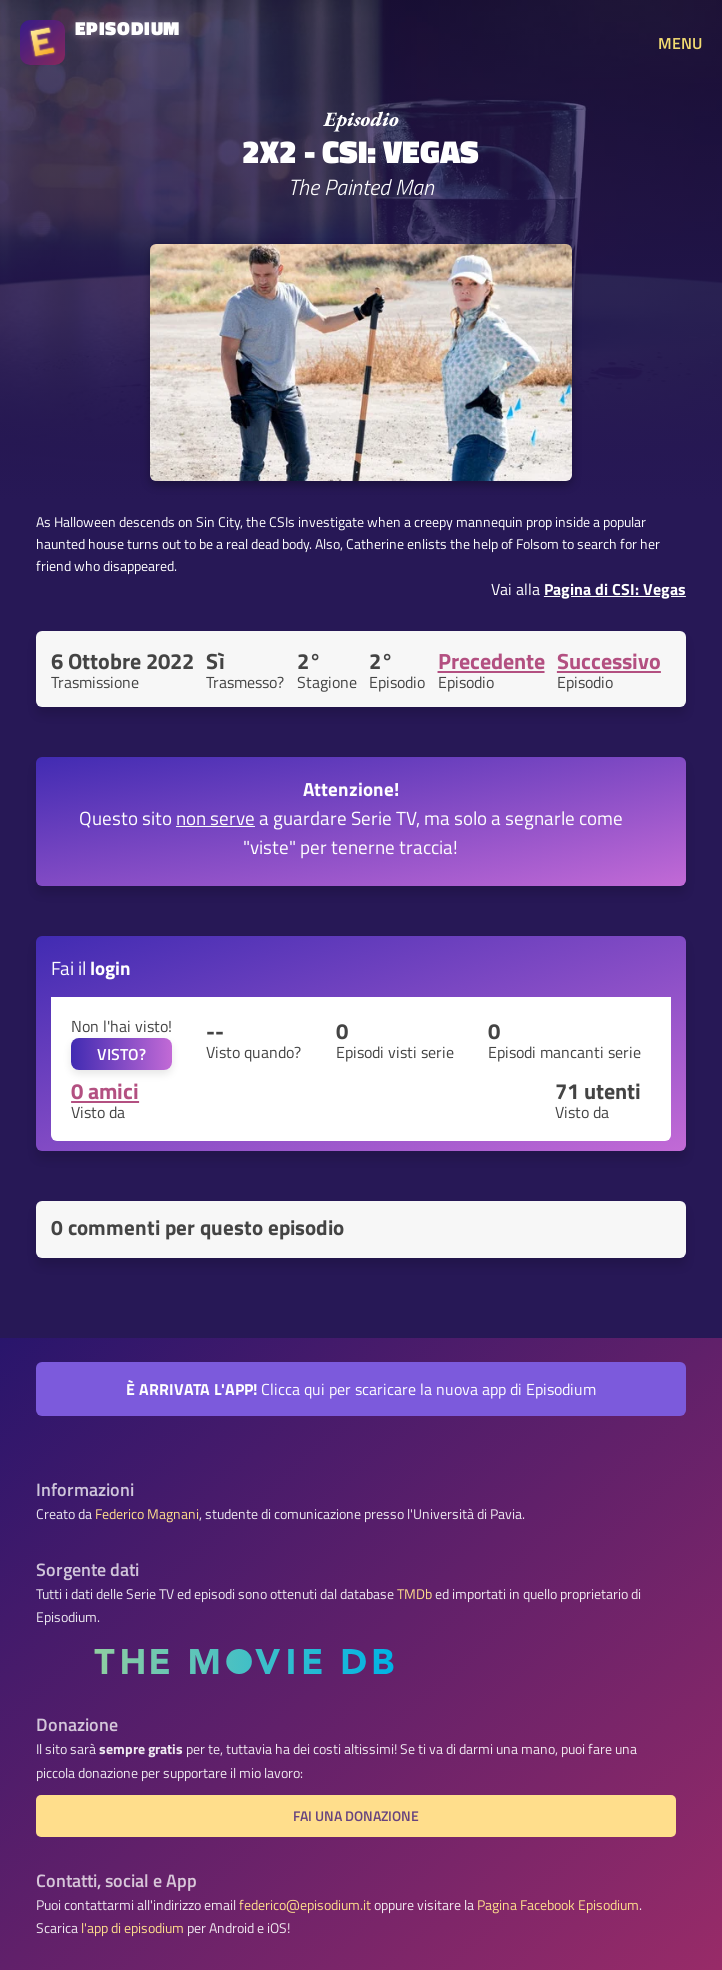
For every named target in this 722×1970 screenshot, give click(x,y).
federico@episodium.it (305, 1905)
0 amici (105, 1091)
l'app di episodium (132, 1928)
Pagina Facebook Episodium (558, 1905)
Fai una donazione (356, 1816)
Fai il (91, 967)
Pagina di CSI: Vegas (615, 589)
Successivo (609, 661)
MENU (680, 43)
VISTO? (121, 1054)
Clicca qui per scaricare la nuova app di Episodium (361, 1389)
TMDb (414, 1594)
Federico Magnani (147, 1514)
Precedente (491, 661)
